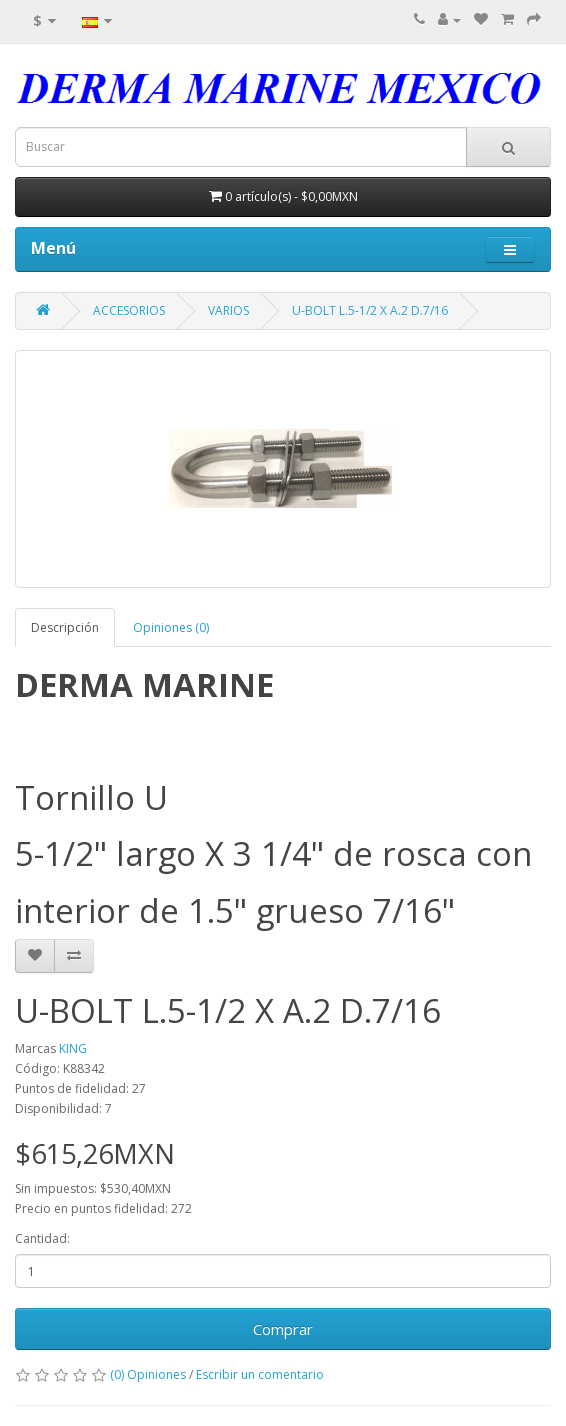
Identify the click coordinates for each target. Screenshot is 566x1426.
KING (73, 1048)
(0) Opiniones (148, 1374)
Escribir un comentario (260, 1374)
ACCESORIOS (129, 310)
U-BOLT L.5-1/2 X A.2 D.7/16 (370, 310)
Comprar (283, 1329)
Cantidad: (42, 1238)
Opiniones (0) (171, 627)
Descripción (65, 627)
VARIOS (228, 310)
